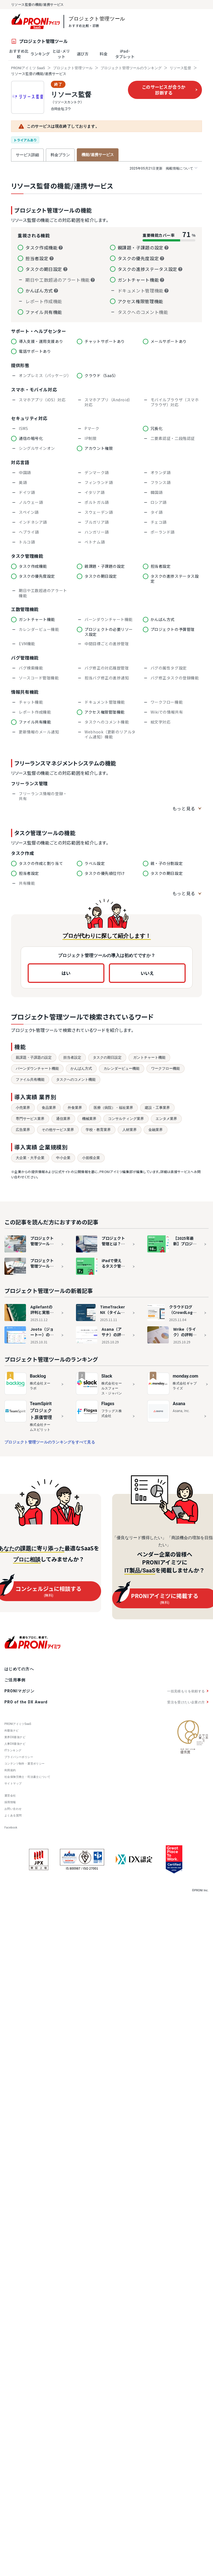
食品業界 (49, 1108)
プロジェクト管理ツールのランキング (131, 68)
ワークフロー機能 (165, 1068)
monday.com (185, 1376)
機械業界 (89, 1119)
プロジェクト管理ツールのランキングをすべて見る (49, 1442)
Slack (106, 1376)
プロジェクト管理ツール (73, 68)
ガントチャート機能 (149, 1057)
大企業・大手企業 (30, 1158)
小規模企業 (91, 1158)
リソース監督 (180, 68)
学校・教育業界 (98, 1130)
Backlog (38, 1376)
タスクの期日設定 (107, 1057)
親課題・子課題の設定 (34, 1057)
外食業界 (75, 1108)
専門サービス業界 (30, 1119)
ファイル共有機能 (30, 1079)
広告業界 (23, 1130)
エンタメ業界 (166, 1119)
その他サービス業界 (58, 1130)
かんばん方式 (81, 1068)
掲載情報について (163, 168)
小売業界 (23, 1108)
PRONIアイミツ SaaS (28, 68)
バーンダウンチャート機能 (37, 1068)
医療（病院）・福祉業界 (113, 1108)
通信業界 (63, 1119)
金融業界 (155, 1130)
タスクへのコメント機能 (76, 1079)
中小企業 (63, 1158)
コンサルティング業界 (126, 1119)
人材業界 (129, 1130)
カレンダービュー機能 (122, 1068)
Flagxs (107, 1403)
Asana (179, 1403)
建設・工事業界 (157, 1108)
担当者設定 (72, 1057)
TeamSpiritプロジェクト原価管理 (41, 1410)
